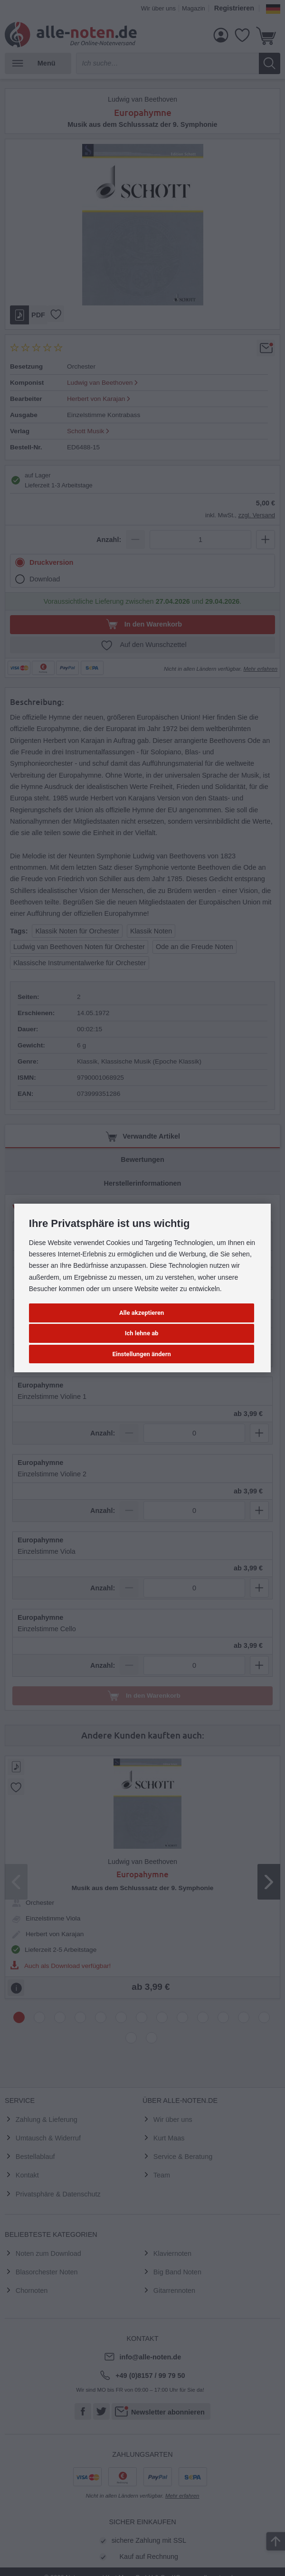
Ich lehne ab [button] (142, 1333)
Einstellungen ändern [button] (142, 1354)
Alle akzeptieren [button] (141, 1312)
